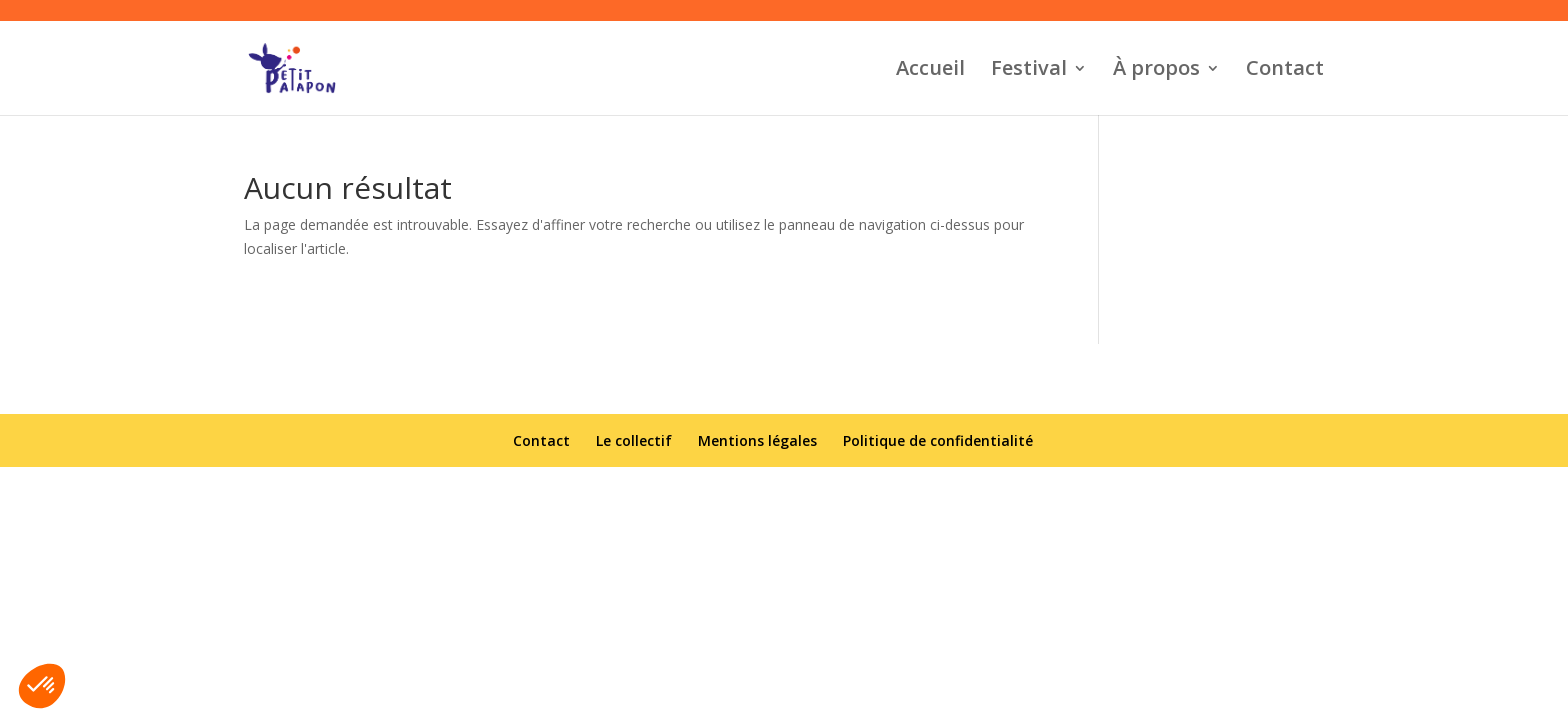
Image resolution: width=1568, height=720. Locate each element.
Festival (1029, 71)
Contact (1285, 71)
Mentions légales (757, 440)
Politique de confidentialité (938, 440)
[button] (42, 686)
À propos (1156, 71)
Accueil (930, 71)
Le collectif (634, 440)
